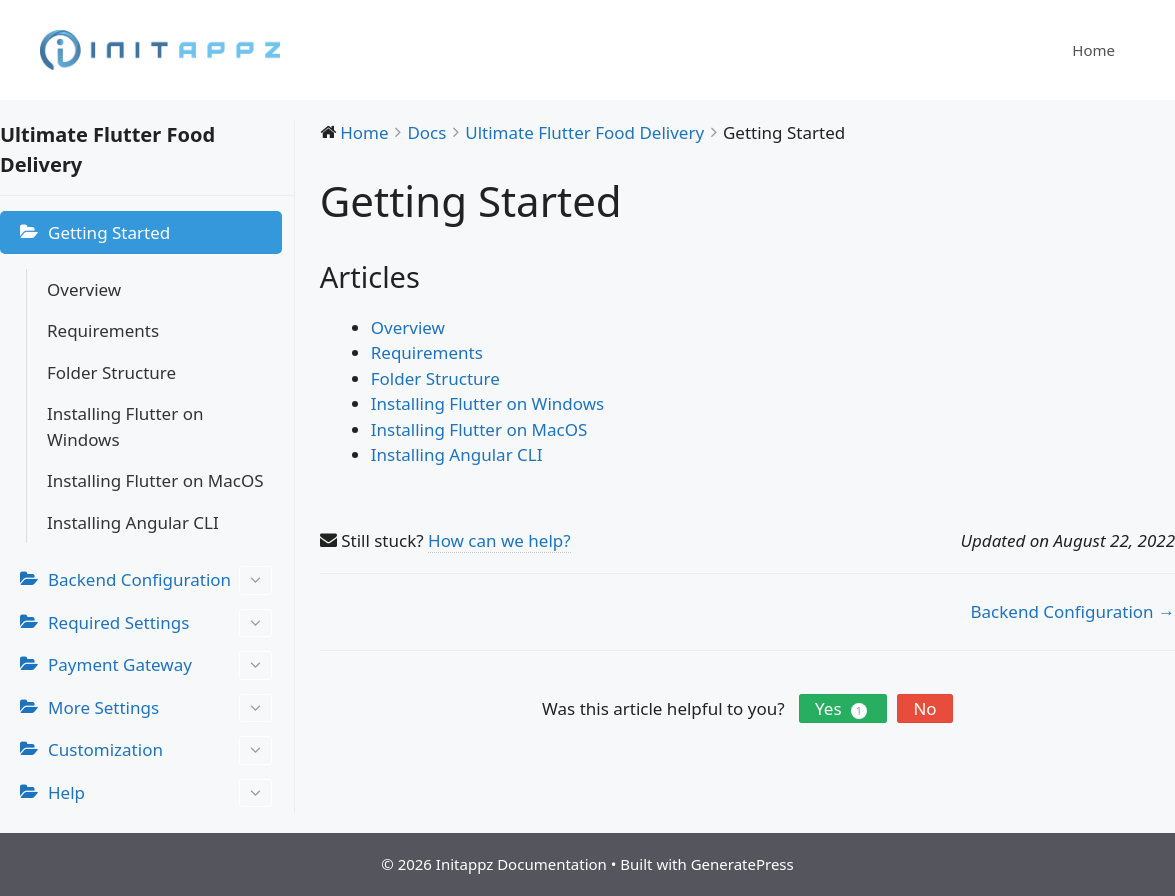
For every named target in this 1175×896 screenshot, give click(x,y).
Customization (160, 750)
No (924, 708)
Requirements (103, 330)
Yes (843, 708)
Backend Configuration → (1073, 611)
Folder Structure (111, 372)
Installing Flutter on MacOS (155, 480)
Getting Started (109, 232)
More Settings (160, 708)
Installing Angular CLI (133, 522)
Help (160, 793)
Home (1093, 50)
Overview (84, 289)
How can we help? (499, 540)
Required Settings (160, 623)
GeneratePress (742, 864)
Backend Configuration (160, 580)
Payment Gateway (160, 665)
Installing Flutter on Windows (125, 426)
